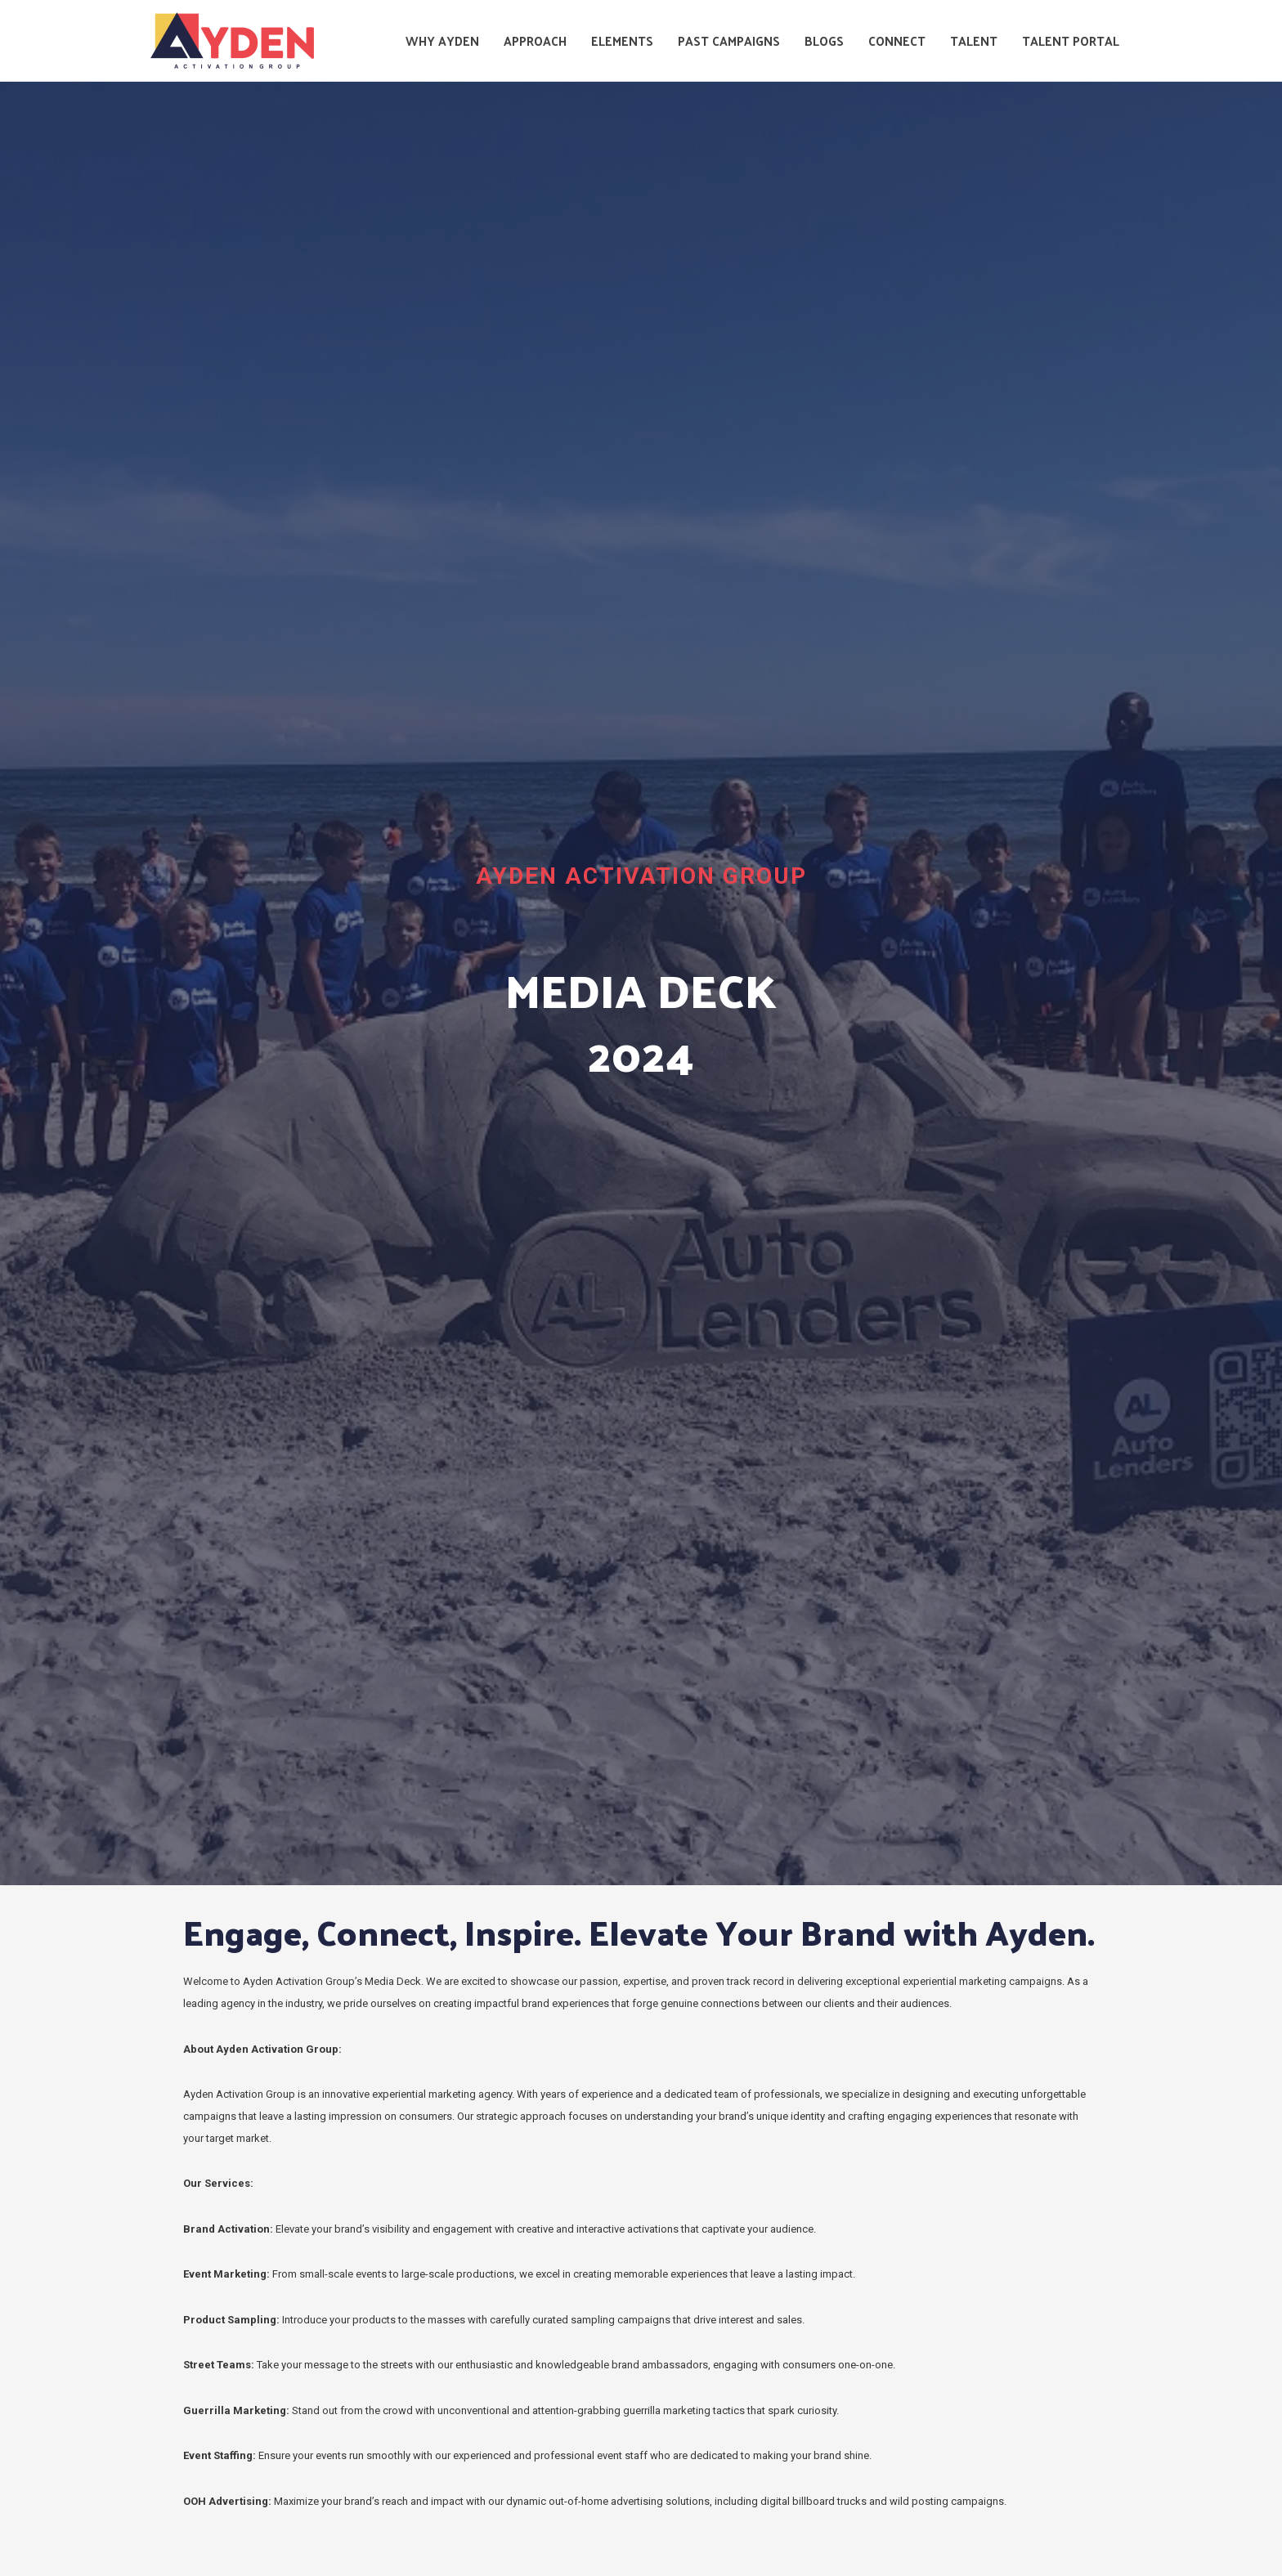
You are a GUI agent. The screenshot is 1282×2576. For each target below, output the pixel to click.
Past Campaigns (729, 40)
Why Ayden (442, 40)
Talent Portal (1070, 40)
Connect (897, 40)
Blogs (824, 40)
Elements (622, 40)
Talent (973, 40)
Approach (535, 40)
